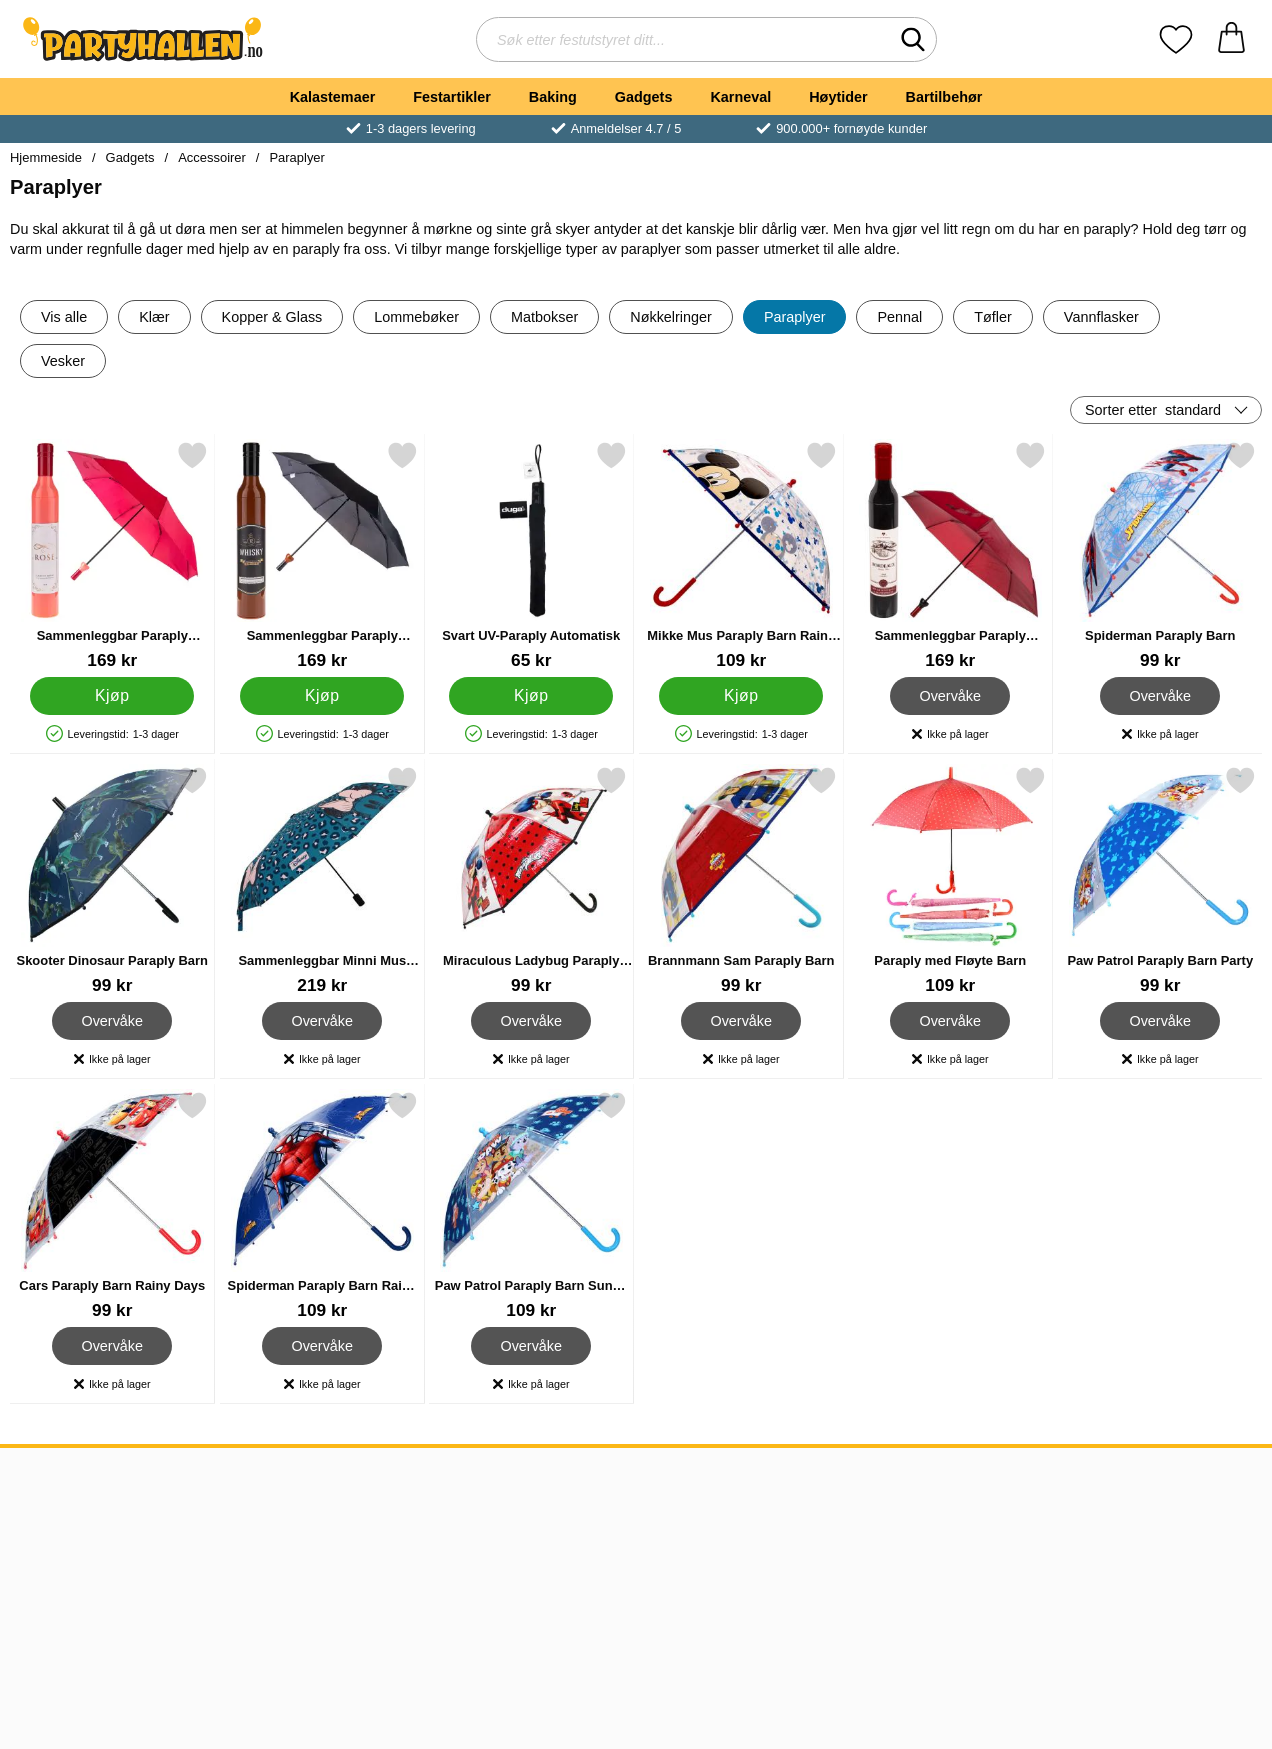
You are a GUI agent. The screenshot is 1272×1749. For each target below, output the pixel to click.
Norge (558, 1509)
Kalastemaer (333, 97)
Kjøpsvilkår (53, 1533)
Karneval (740, 97)
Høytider (838, 97)
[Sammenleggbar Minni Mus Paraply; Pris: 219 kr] (322, 880)
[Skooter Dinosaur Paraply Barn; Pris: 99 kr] (112, 880)
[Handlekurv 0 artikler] (1231, 39)
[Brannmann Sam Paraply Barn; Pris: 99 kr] (741, 880)
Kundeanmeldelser (81, 1581)
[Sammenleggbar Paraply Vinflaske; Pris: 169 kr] (950, 555)
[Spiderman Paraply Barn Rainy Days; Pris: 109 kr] (322, 1205)
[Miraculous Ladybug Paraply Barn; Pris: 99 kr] (531, 880)
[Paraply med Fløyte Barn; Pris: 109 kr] (950, 880)
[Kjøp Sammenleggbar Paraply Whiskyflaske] (322, 696)
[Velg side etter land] (1157, 1490)
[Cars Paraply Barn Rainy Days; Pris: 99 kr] (112, 1205)
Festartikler (452, 97)
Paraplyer (296, 157)
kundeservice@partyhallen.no (375, 1509)
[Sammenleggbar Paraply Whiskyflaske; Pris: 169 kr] (322, 555)
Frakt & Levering (73, 1557)
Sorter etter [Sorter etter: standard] (1153, 410)
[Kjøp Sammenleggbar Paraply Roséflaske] (112, 696)
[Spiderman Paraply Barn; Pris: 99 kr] (1160, 555)
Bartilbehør (944, 97)
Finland (563, 1581)
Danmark (569, 1557)
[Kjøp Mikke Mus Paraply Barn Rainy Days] (741, 696)
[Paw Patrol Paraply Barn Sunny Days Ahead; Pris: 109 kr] (531, 1205)
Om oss (42, 1509)
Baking (553, 97)
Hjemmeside (46, 157)
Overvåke (950, 696)
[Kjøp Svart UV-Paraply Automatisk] (531, 696)
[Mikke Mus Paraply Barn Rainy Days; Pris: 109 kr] (741, 555)
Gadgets (644, 97)
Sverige (564, 1533)
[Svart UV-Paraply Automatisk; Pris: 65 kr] (531, 555)
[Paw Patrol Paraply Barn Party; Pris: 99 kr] (1160, 880)
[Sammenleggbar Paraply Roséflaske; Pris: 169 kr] (112, 555)
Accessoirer (212, 157)
